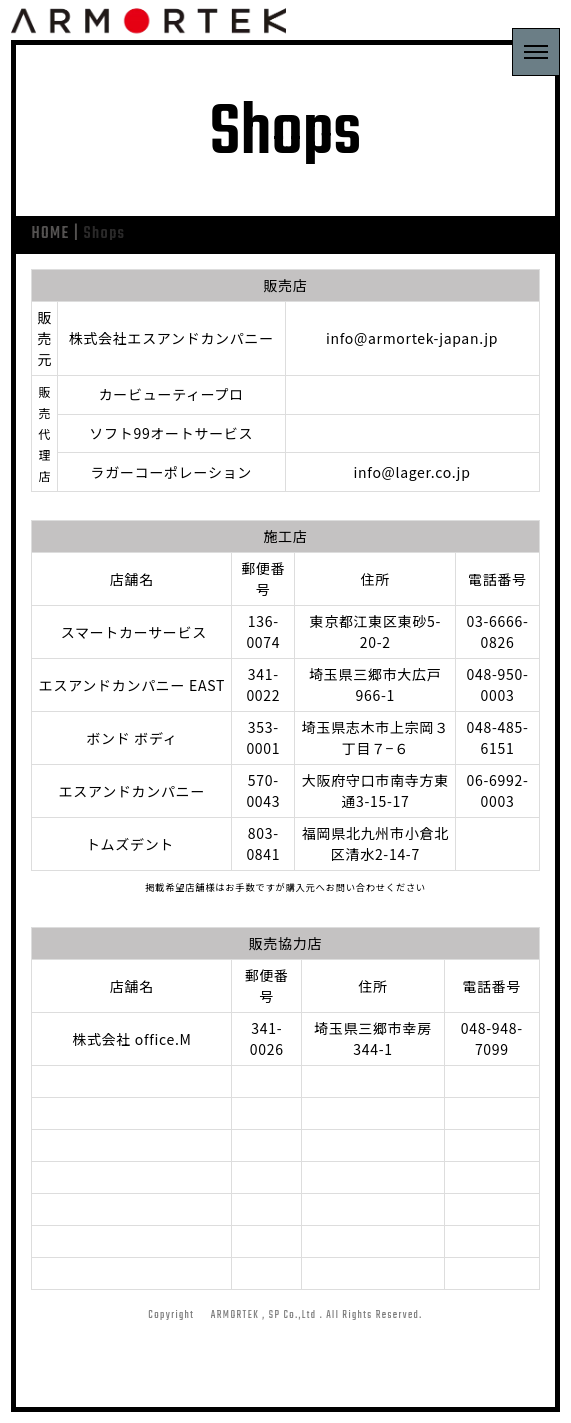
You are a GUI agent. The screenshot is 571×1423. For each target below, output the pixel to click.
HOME (50, 234)
